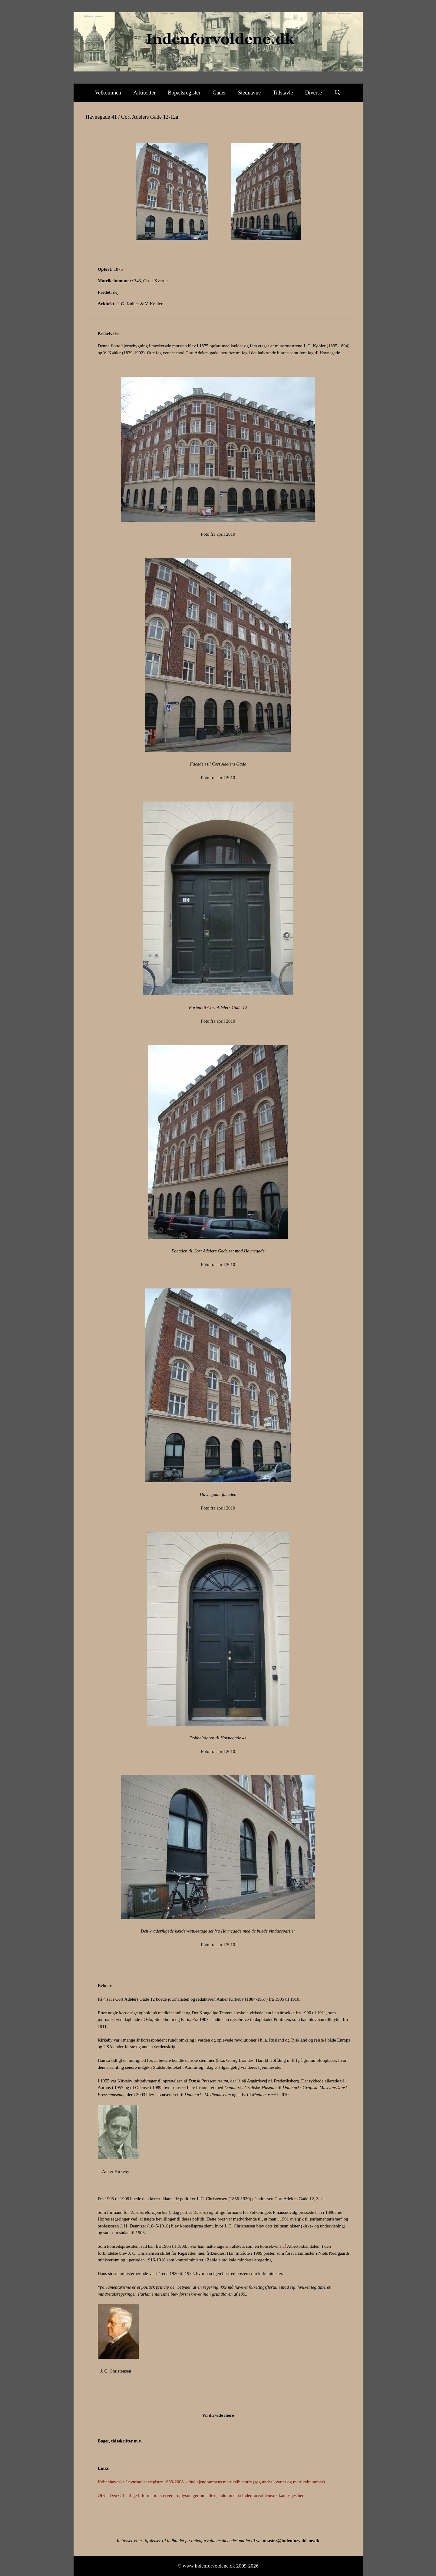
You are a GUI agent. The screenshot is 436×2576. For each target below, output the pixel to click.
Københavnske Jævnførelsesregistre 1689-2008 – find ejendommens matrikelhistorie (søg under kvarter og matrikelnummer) (211, 2481)
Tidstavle (283, 93)
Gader (219, 93)
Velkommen (108, 93)
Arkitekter (144, 93)
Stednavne (249, 93)
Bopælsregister (184, 93)
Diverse (313, 93)
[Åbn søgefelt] (337, 93)
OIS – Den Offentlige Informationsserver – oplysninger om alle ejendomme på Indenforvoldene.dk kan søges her (201, 2495)
